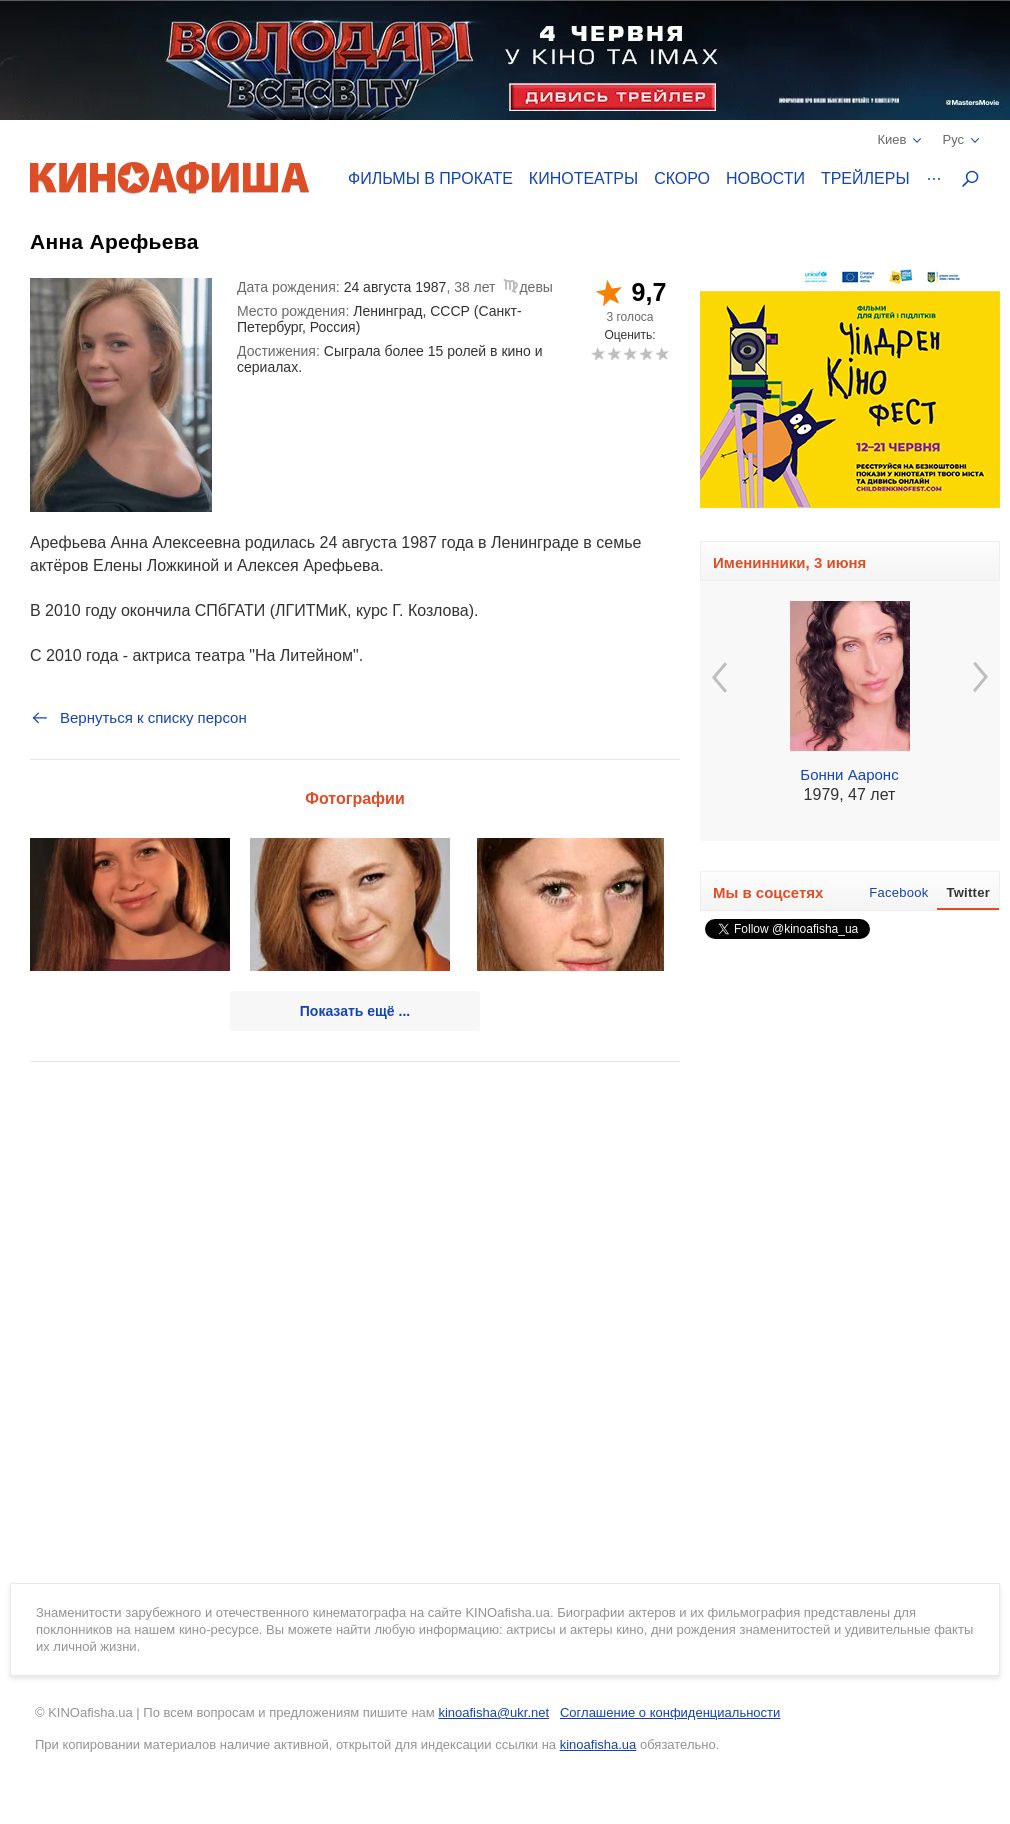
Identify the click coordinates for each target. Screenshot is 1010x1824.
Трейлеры (865, 178)
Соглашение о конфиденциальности (670, 1712)
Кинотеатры (583, 178)
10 (661, 353)
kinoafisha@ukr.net (493, 1712)
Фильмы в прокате (430, 178)
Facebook (898, 892)
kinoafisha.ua (598, 1744)
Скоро (682, 178)
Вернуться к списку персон (138, 718)
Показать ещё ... (355, 1011)
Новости (765, 178)
